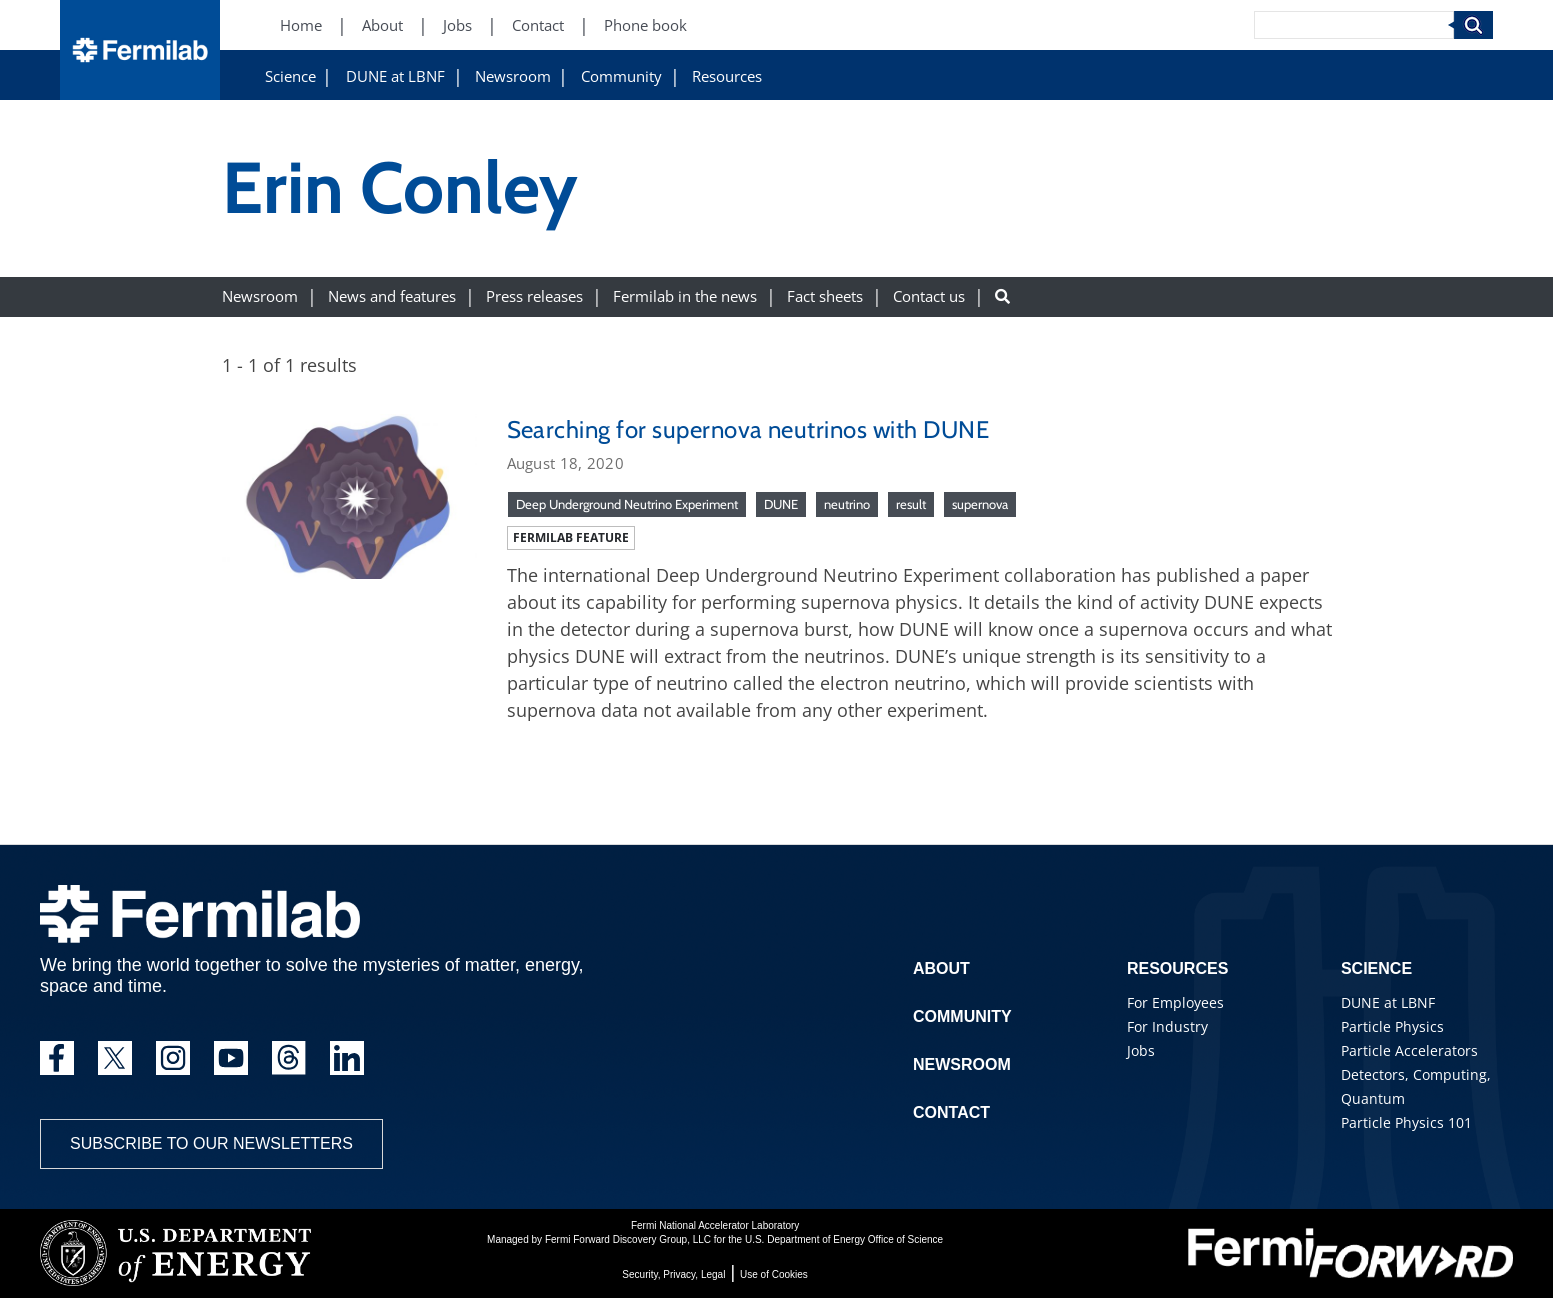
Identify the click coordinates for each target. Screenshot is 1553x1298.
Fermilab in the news (685, 296)
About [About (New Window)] (382, 25)
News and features (392, 296)
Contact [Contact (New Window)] (538, 25)
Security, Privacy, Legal (673, 1274)
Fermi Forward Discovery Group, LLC (628, 1239)
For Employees (1175, 1002)
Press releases (534, 296)
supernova (980, 504)
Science (290, 76)
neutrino (847, 504)
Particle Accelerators (1409, 1050)
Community (621, 76)
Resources (727, 76)
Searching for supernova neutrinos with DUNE (748, 429)
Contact (951, 1112)
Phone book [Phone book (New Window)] (645, 25)
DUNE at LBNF (395, 76)
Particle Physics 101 (1406, 1122)
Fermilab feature (571, 537)
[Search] (1354, 25)
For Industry (1167, 1026)
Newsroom (513, 76)
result (911, 504)
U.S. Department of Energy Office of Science (844, 1239)
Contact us (929, 296)
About (941, 968)
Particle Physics (1392, 1026)
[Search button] (1002, 296)
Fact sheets (825, 296)
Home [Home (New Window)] (301, 25)
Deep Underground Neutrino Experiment (627, 504)
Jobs (1141, 1050)
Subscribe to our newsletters (211, 1143)
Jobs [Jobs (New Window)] (457, 25)
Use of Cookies (774, 1274)
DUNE (781, 504)
